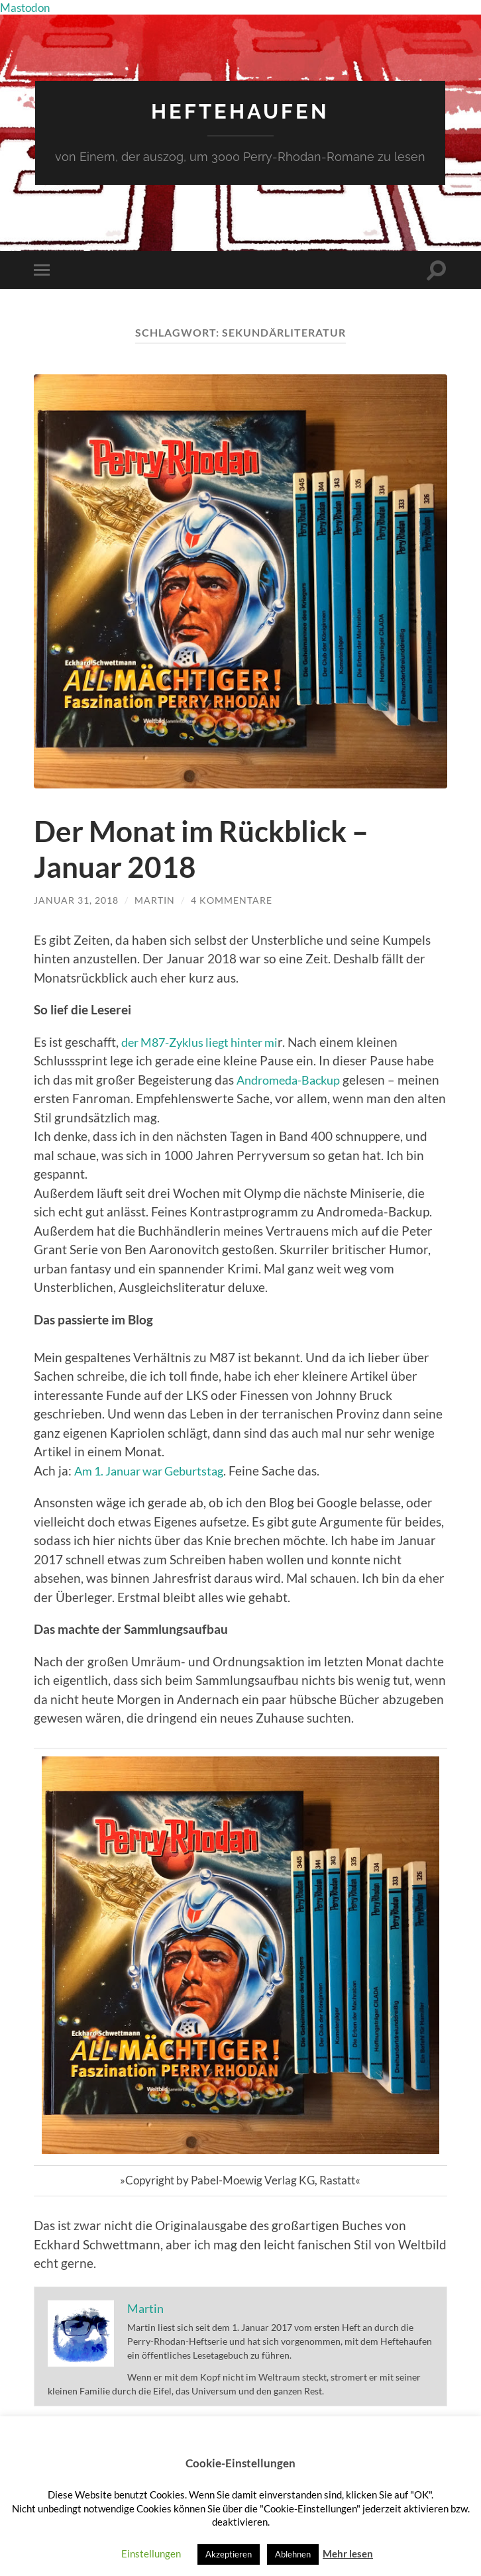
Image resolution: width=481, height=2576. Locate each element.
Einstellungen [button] (151, 2553)
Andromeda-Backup (293, 1079)
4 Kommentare (231, 900)
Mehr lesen (348, 2553)
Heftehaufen (240, 111)
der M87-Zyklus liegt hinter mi (206, 1041)
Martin (154, 900)
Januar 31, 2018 (76, 900)
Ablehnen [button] (293, 2554)
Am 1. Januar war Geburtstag (156, 1469)
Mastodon (27, 7)
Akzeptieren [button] (228, 2554)
